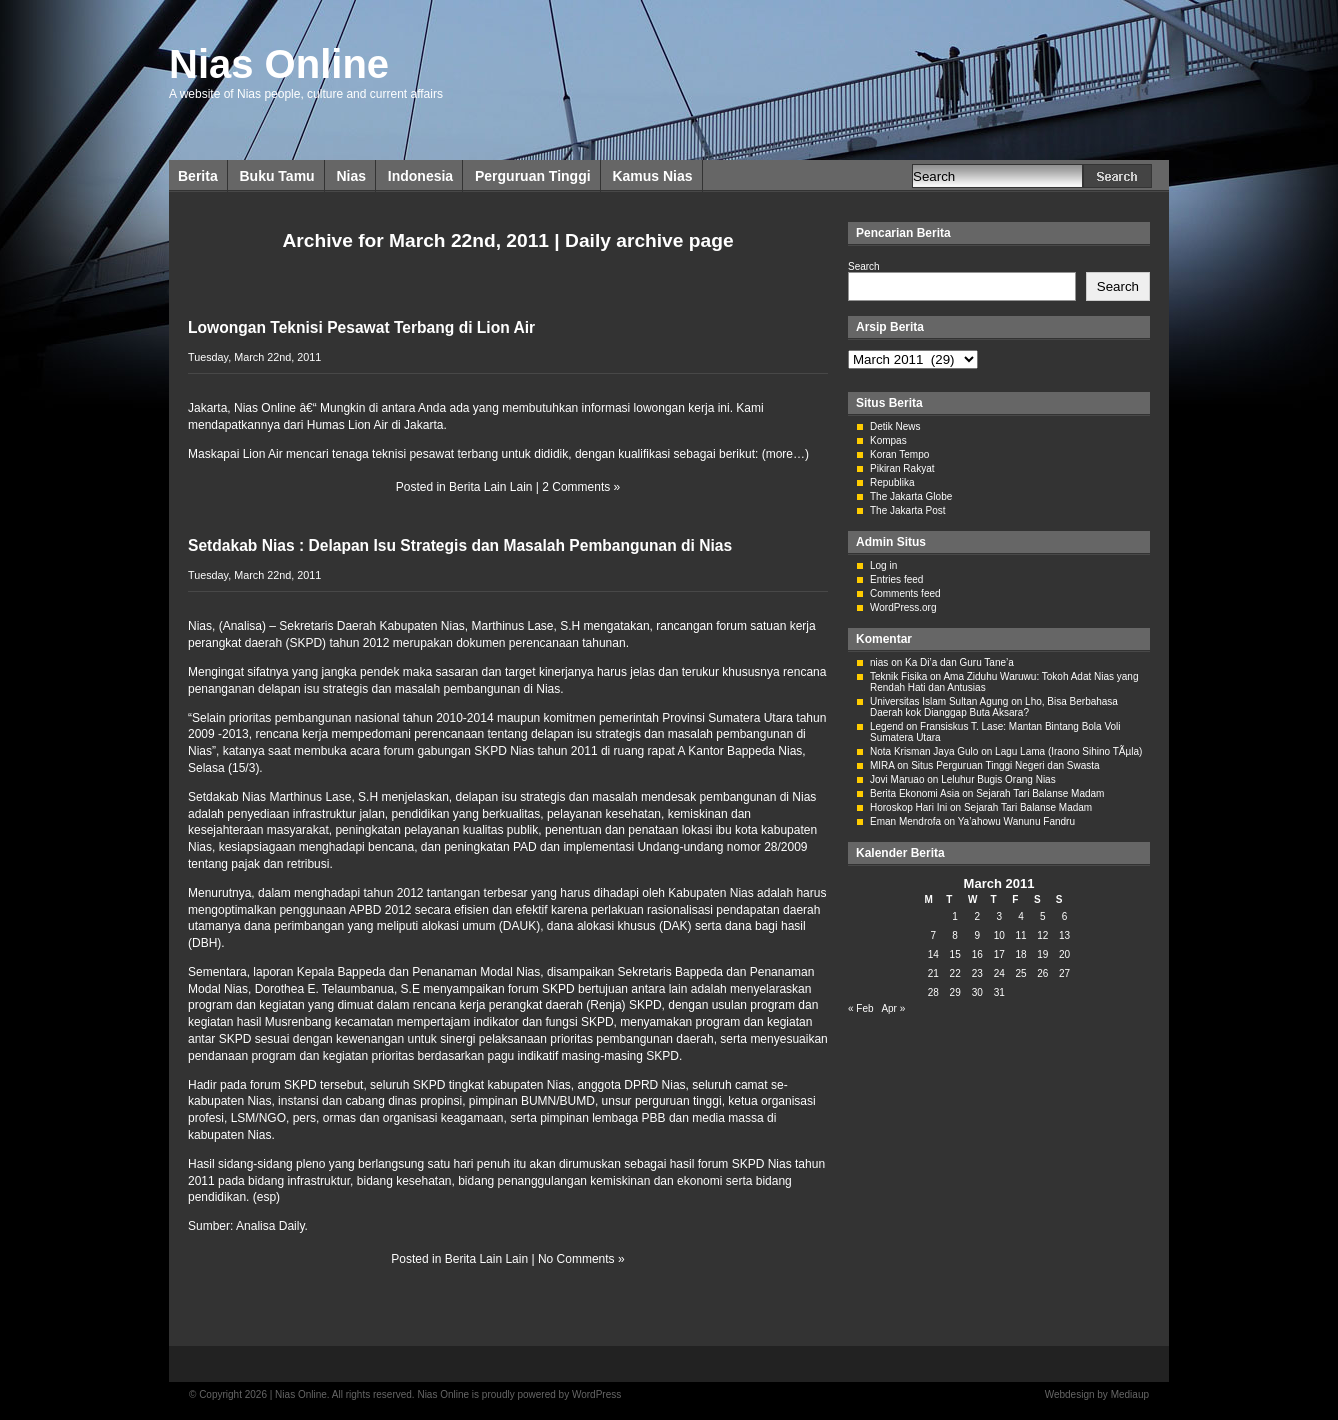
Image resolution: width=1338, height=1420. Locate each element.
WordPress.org (903, 607)
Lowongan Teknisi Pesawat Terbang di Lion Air (361, 327)
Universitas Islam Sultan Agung (939, 701)
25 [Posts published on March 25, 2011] (1020, 973)
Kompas (888, 440)
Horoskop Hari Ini (908, 807)
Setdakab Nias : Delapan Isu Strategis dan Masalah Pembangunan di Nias (460, 545)
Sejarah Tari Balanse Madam (1040, 793)
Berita (198, 176)
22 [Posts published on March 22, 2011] (955, 973)
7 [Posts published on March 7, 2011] (934, 935)
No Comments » (581, 1259)
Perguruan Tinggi (533, 176)
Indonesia (420, 176)
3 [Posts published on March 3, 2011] (999, 916)
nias (879, 662)
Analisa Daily (270, 1226)
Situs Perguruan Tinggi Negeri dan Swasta (1005, 765)
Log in (883, 565)
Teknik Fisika (898, 676)
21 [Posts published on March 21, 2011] (933, 973)
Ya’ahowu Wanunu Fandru (1016, 821)
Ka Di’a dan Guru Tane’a (959, 662)
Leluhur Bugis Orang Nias (998, 779)
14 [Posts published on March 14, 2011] (933, 954)
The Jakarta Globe (911, 496)
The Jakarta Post (908, 510)
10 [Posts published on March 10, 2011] (999, 935)
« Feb (861, 1008)
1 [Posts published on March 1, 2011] (955, 916)
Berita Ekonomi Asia (915, 793)
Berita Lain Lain (490, 487)
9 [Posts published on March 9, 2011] (977, 935)
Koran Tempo (899, 454)
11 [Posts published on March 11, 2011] (1020, 935)
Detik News (895, 426)
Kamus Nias (652, 176)
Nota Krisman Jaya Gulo (924, 751)
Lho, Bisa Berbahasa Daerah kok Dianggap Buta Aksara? (994, 707)
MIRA (882, 765)
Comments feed (905, 593)
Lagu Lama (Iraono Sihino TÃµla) (1068, 751)
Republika (892, 482)
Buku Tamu (276, 176)
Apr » (893, 1008)
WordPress (596, 1394)
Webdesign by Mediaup (1097, 1394)
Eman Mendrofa (905, 821)
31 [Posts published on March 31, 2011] (999, 992)
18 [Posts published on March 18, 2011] (1020, 954)
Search (864, 266)
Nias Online (279, 64)
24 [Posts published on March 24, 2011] (999, 973)
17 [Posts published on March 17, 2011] (999, 954)
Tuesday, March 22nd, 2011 (254, 357)
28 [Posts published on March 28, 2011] (933, 992)
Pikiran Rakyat (902, 468)
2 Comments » (581, 487)
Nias (351, 176)
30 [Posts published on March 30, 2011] (977, 992)
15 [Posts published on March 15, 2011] (955, 954)
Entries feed (896, 579)
